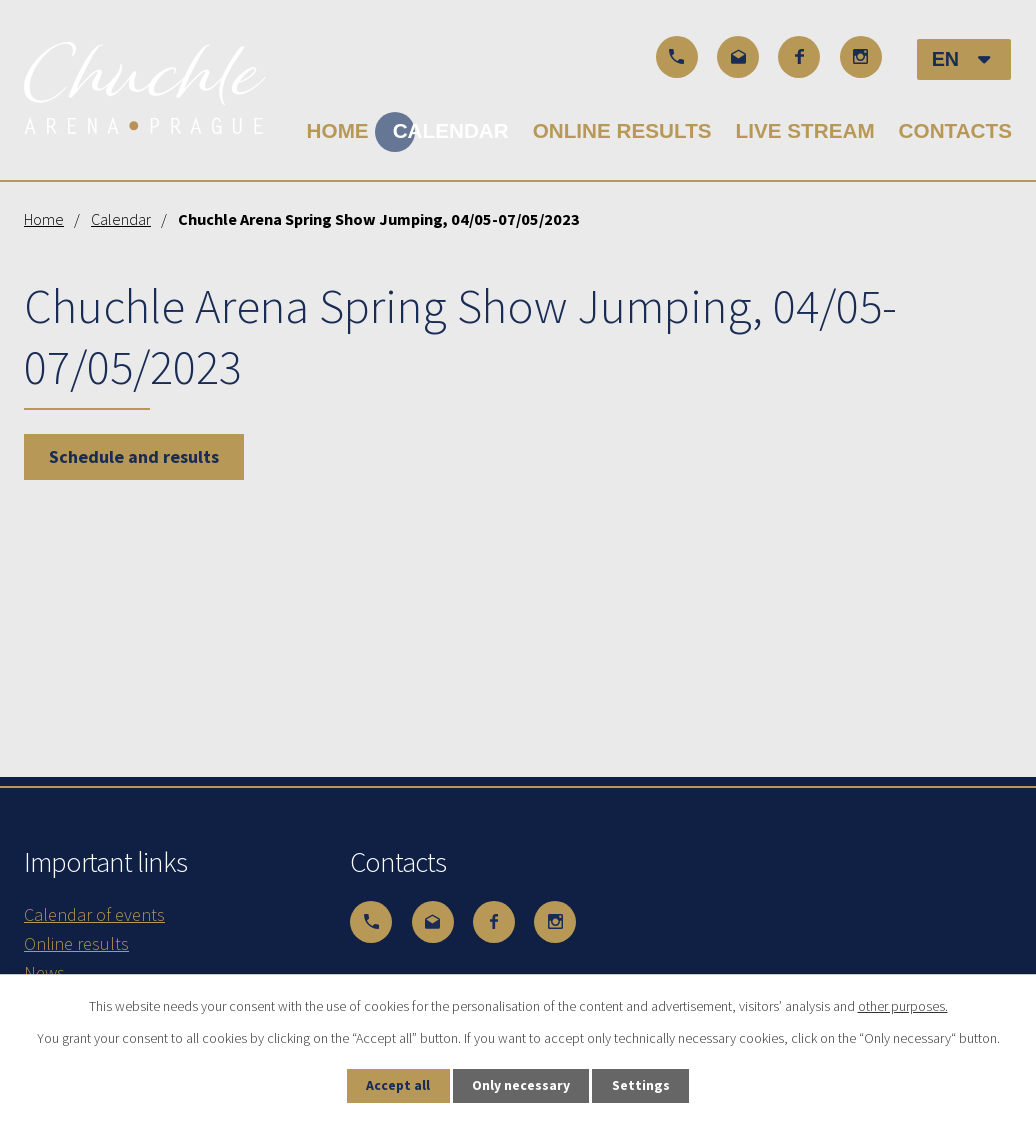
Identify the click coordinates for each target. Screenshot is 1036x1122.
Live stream (805, 130)
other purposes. (903, 1005)
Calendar (451, 130)
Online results (622, 130)
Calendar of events (94, 914)
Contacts (955, 130)
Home (338, 130)
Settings (645, 1085)
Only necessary (522, 1085)
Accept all (395, 1085)
